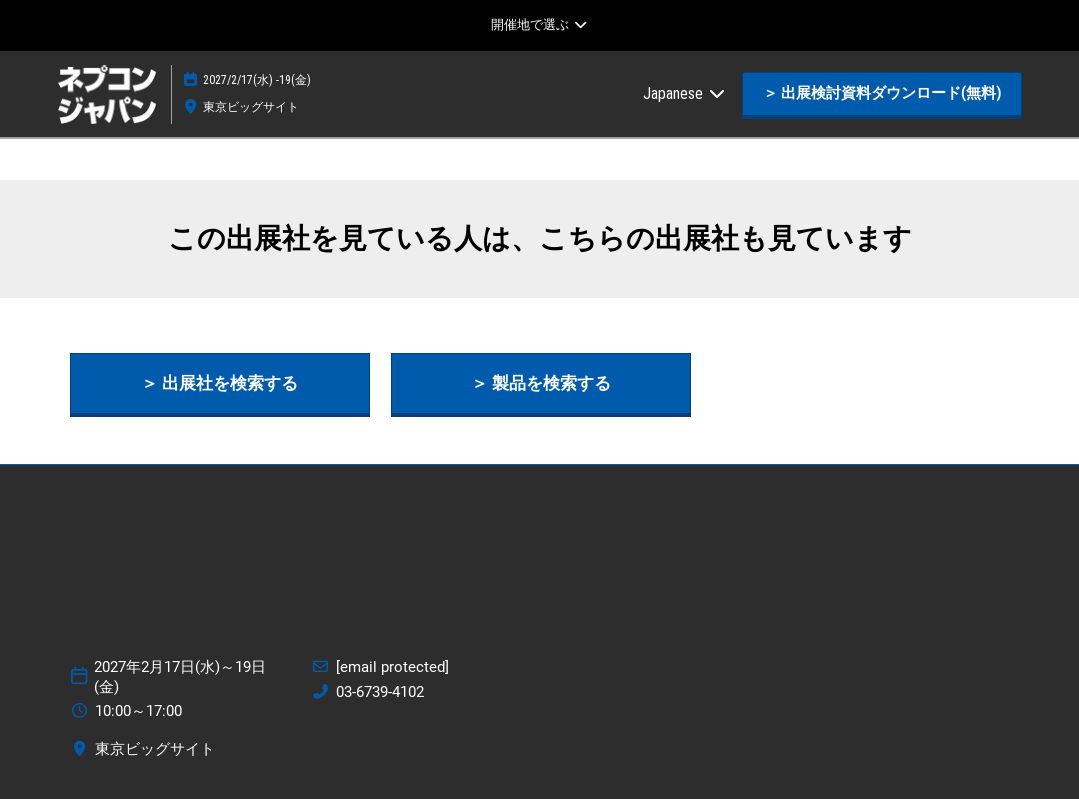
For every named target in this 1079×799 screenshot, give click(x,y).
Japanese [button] (685, 93)
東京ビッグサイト (251, 107)
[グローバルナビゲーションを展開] (539, 25)
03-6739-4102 (380, 692)
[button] (882, 94)
